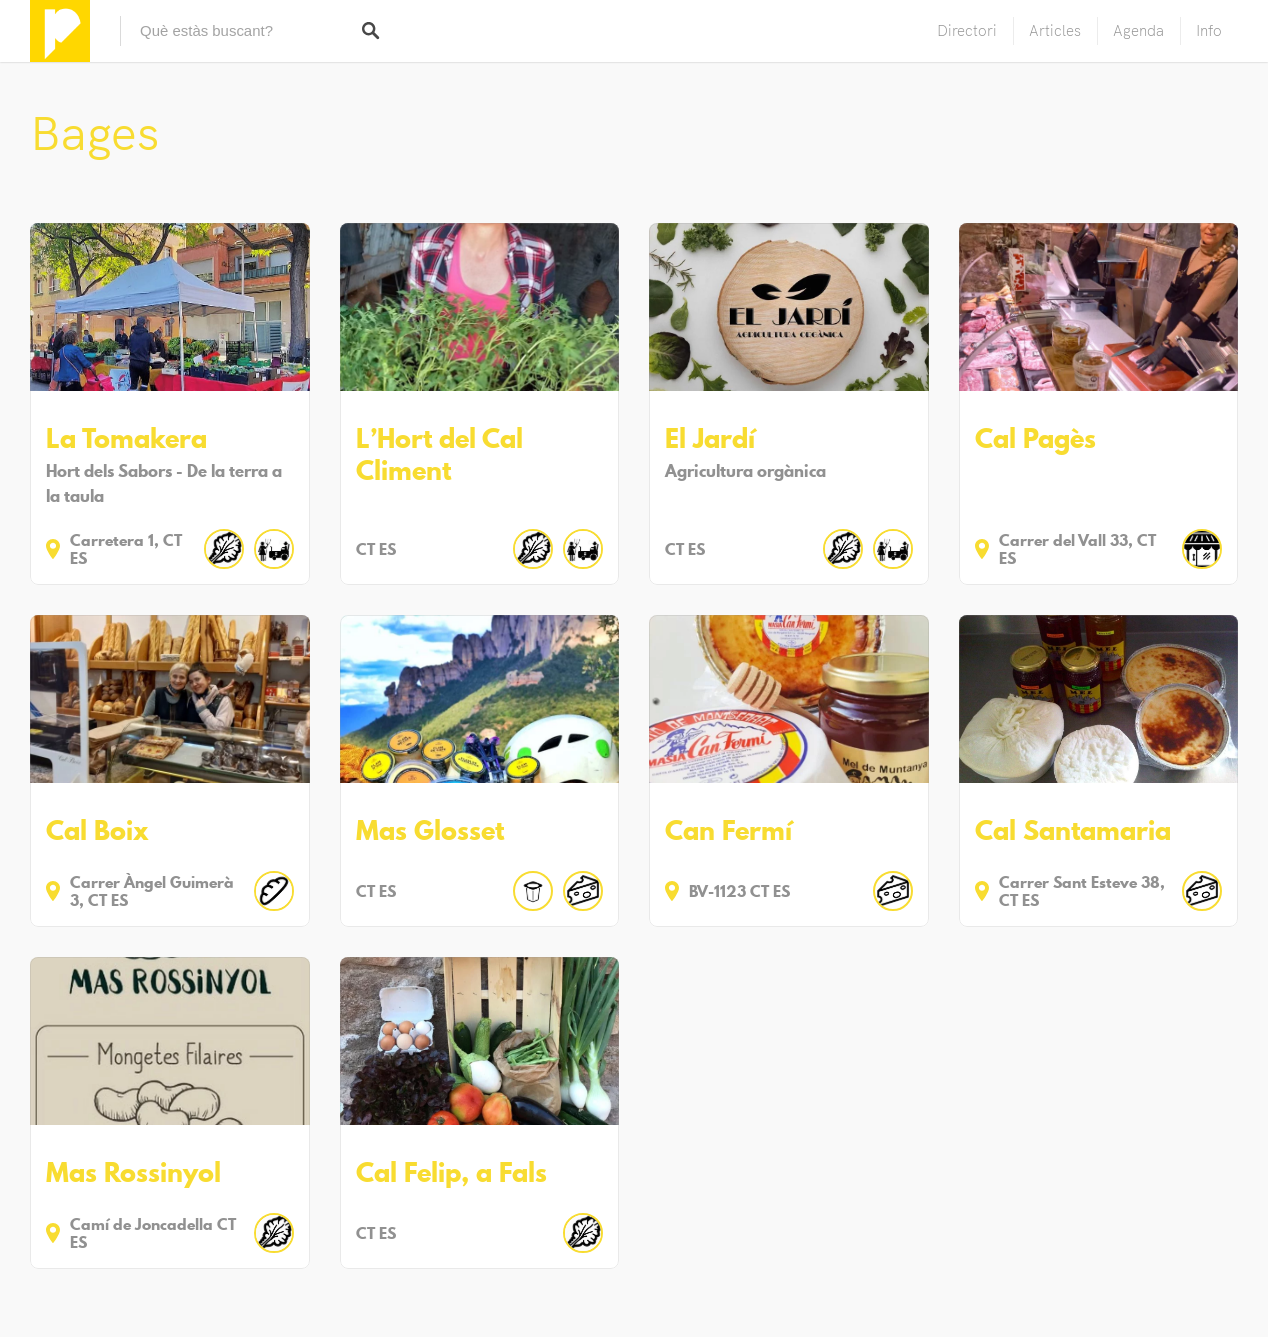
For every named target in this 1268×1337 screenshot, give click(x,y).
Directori (967, 30)
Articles (1055, 30)
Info (1209, 30)
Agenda (1138, 30)
